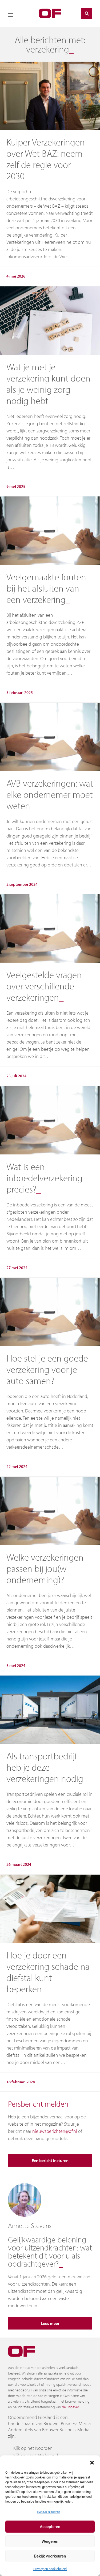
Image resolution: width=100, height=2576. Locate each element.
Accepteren (50, 2526)
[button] (92, 2462)
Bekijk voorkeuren (50, 2556)
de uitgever (70, 2407)
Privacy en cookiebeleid (50, 2569)
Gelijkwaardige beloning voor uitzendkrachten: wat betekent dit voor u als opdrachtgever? (50, 2251)
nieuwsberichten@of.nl (54, 2131)
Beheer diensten (48, 2512)
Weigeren (50, 2541)
